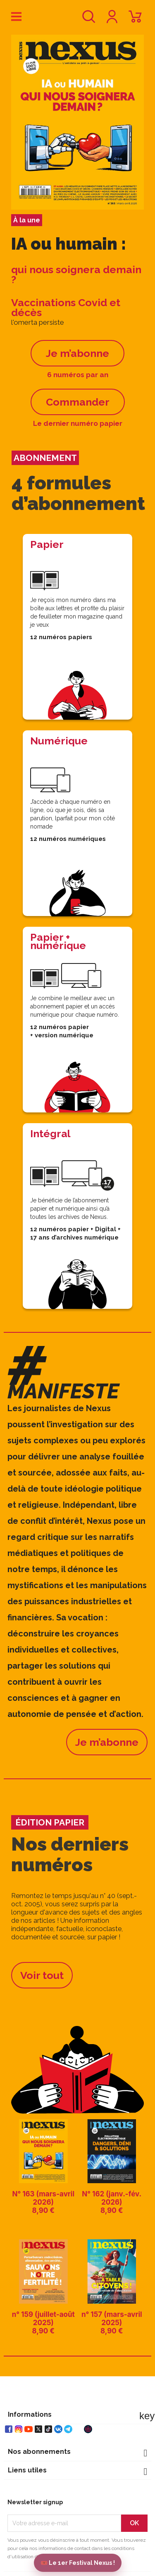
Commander (78, 402)
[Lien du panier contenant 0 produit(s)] (135, 20)
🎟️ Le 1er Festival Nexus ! (78, 2562)
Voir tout (42, 1975)
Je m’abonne (77, 353)
